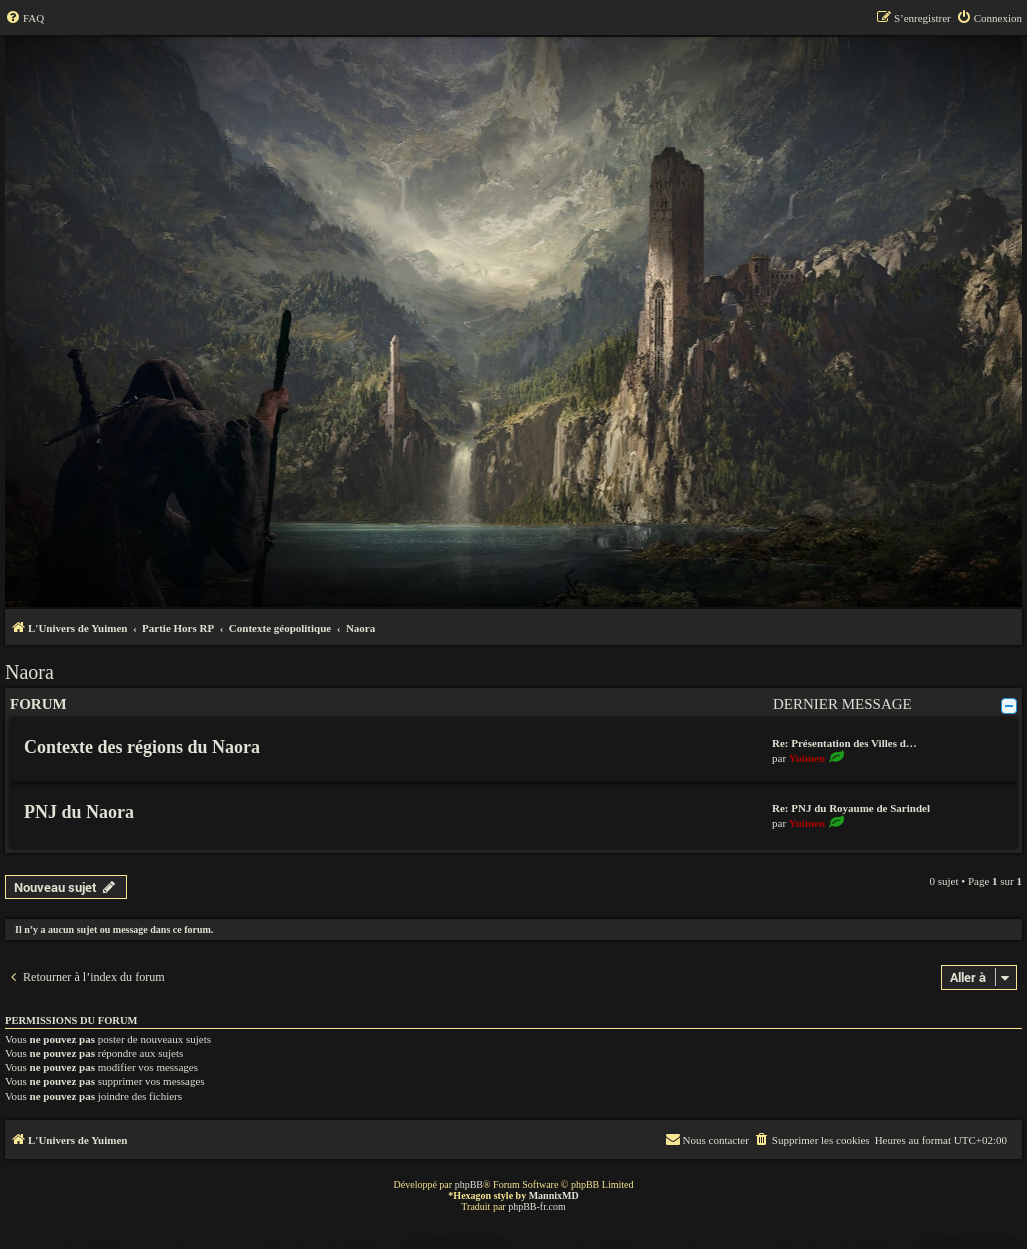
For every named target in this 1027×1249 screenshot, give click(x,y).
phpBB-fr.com (537, 1206)
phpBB (469, 1184)
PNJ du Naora (79, 812)
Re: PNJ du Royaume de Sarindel (851, 808)
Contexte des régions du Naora (142, 747)
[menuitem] (24, 18)
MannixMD (554, 1195)
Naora (29, 672)
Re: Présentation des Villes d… (844, 743)
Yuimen (807, 758)
